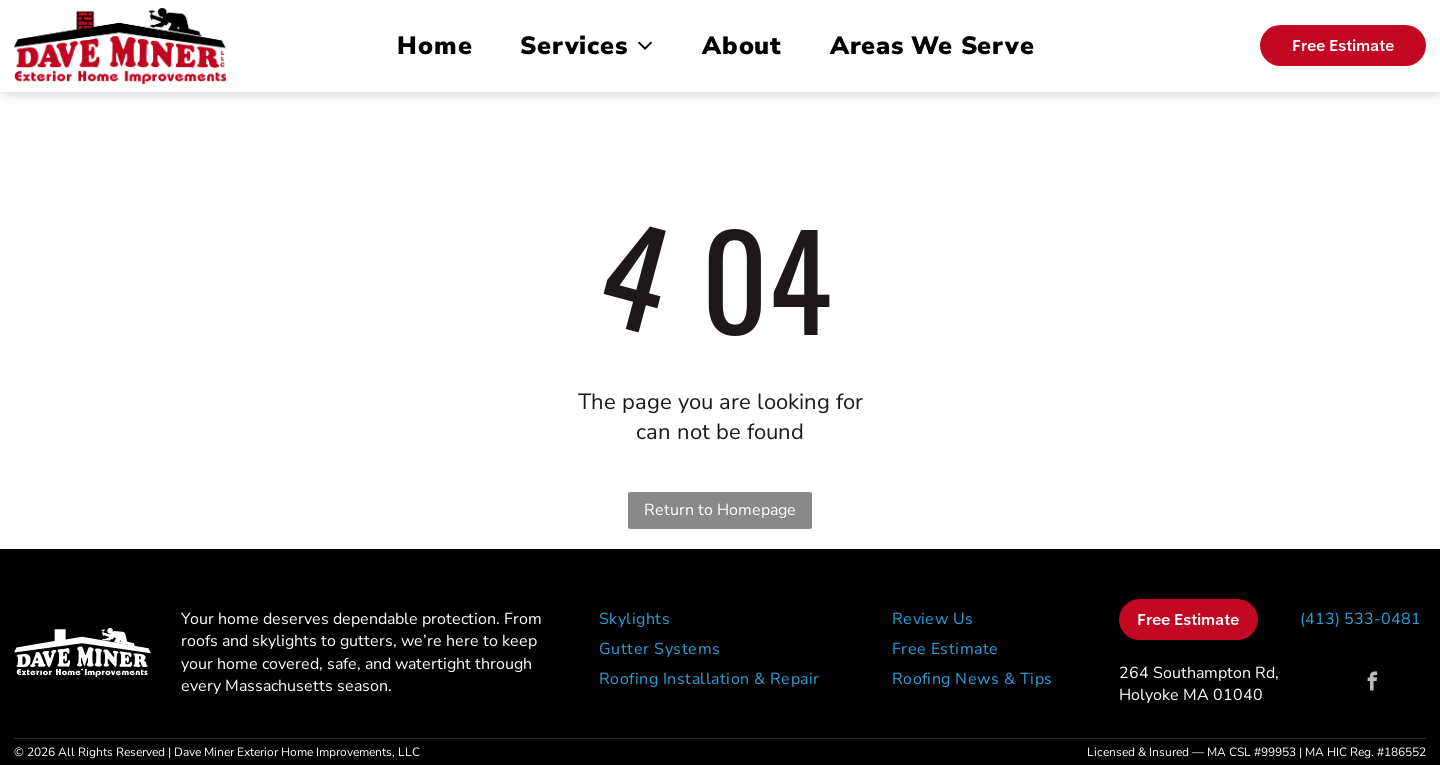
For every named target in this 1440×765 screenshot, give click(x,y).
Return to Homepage (720, 510)
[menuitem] (438, 46)
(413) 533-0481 (1360, 619)
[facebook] (1372, 684)
